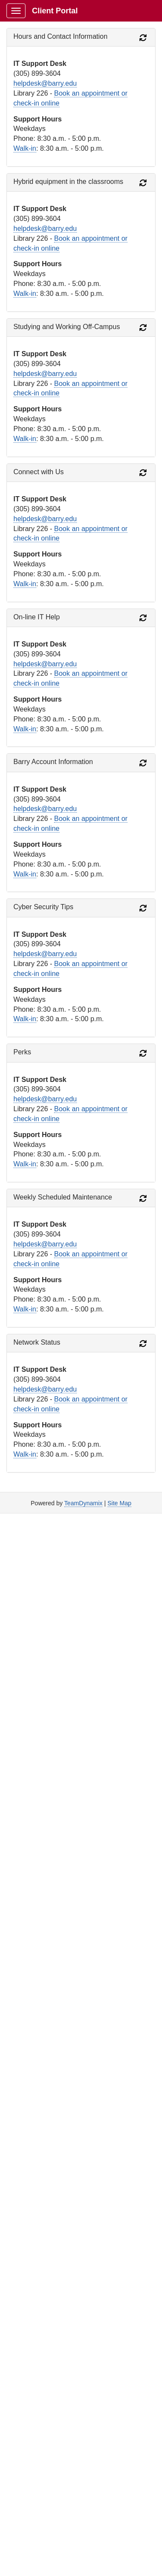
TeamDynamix (83, 1503)
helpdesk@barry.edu (45, 83)
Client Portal (55, 10)
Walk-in (24, 148)
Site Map (119, 1503)
